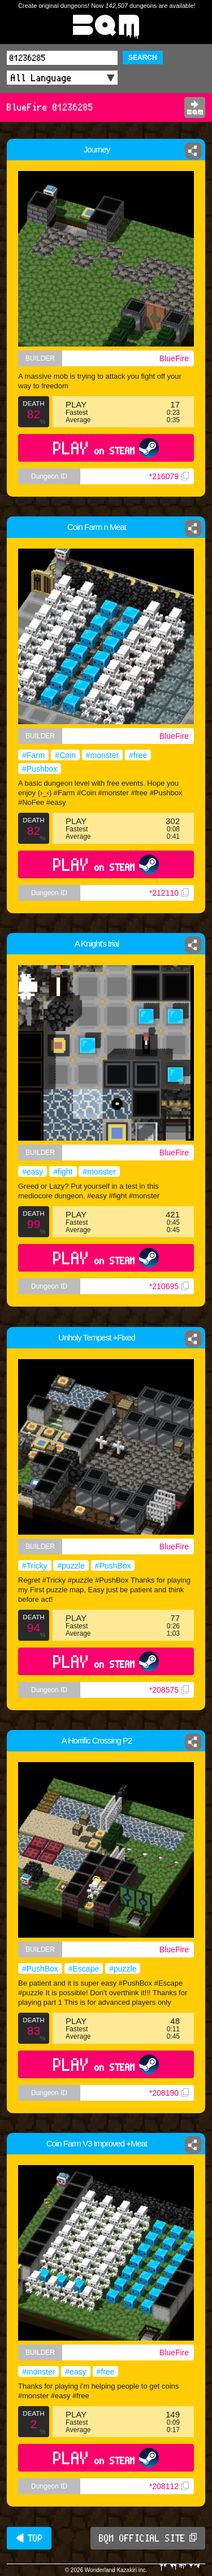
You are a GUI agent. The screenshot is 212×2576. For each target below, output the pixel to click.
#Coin (65, 755)
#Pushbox (39, 768)
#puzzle (70, 1565)
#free (138, 755)
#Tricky (34, 1565)
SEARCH (142, 58)
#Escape (83, 1968)
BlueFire (174, 358)
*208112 (169, 2486)
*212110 (169, 892)
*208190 (169, 2092)
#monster (102, 755)
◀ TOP (29, 2538)
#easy (32, 1171)
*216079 (169, 476)
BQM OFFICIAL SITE (148, 2538)
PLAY (106, 448)
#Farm (33, 755)
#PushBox (113, 1565)
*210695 (169, 1286)
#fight (62, 1171)
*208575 (169, 1689)
